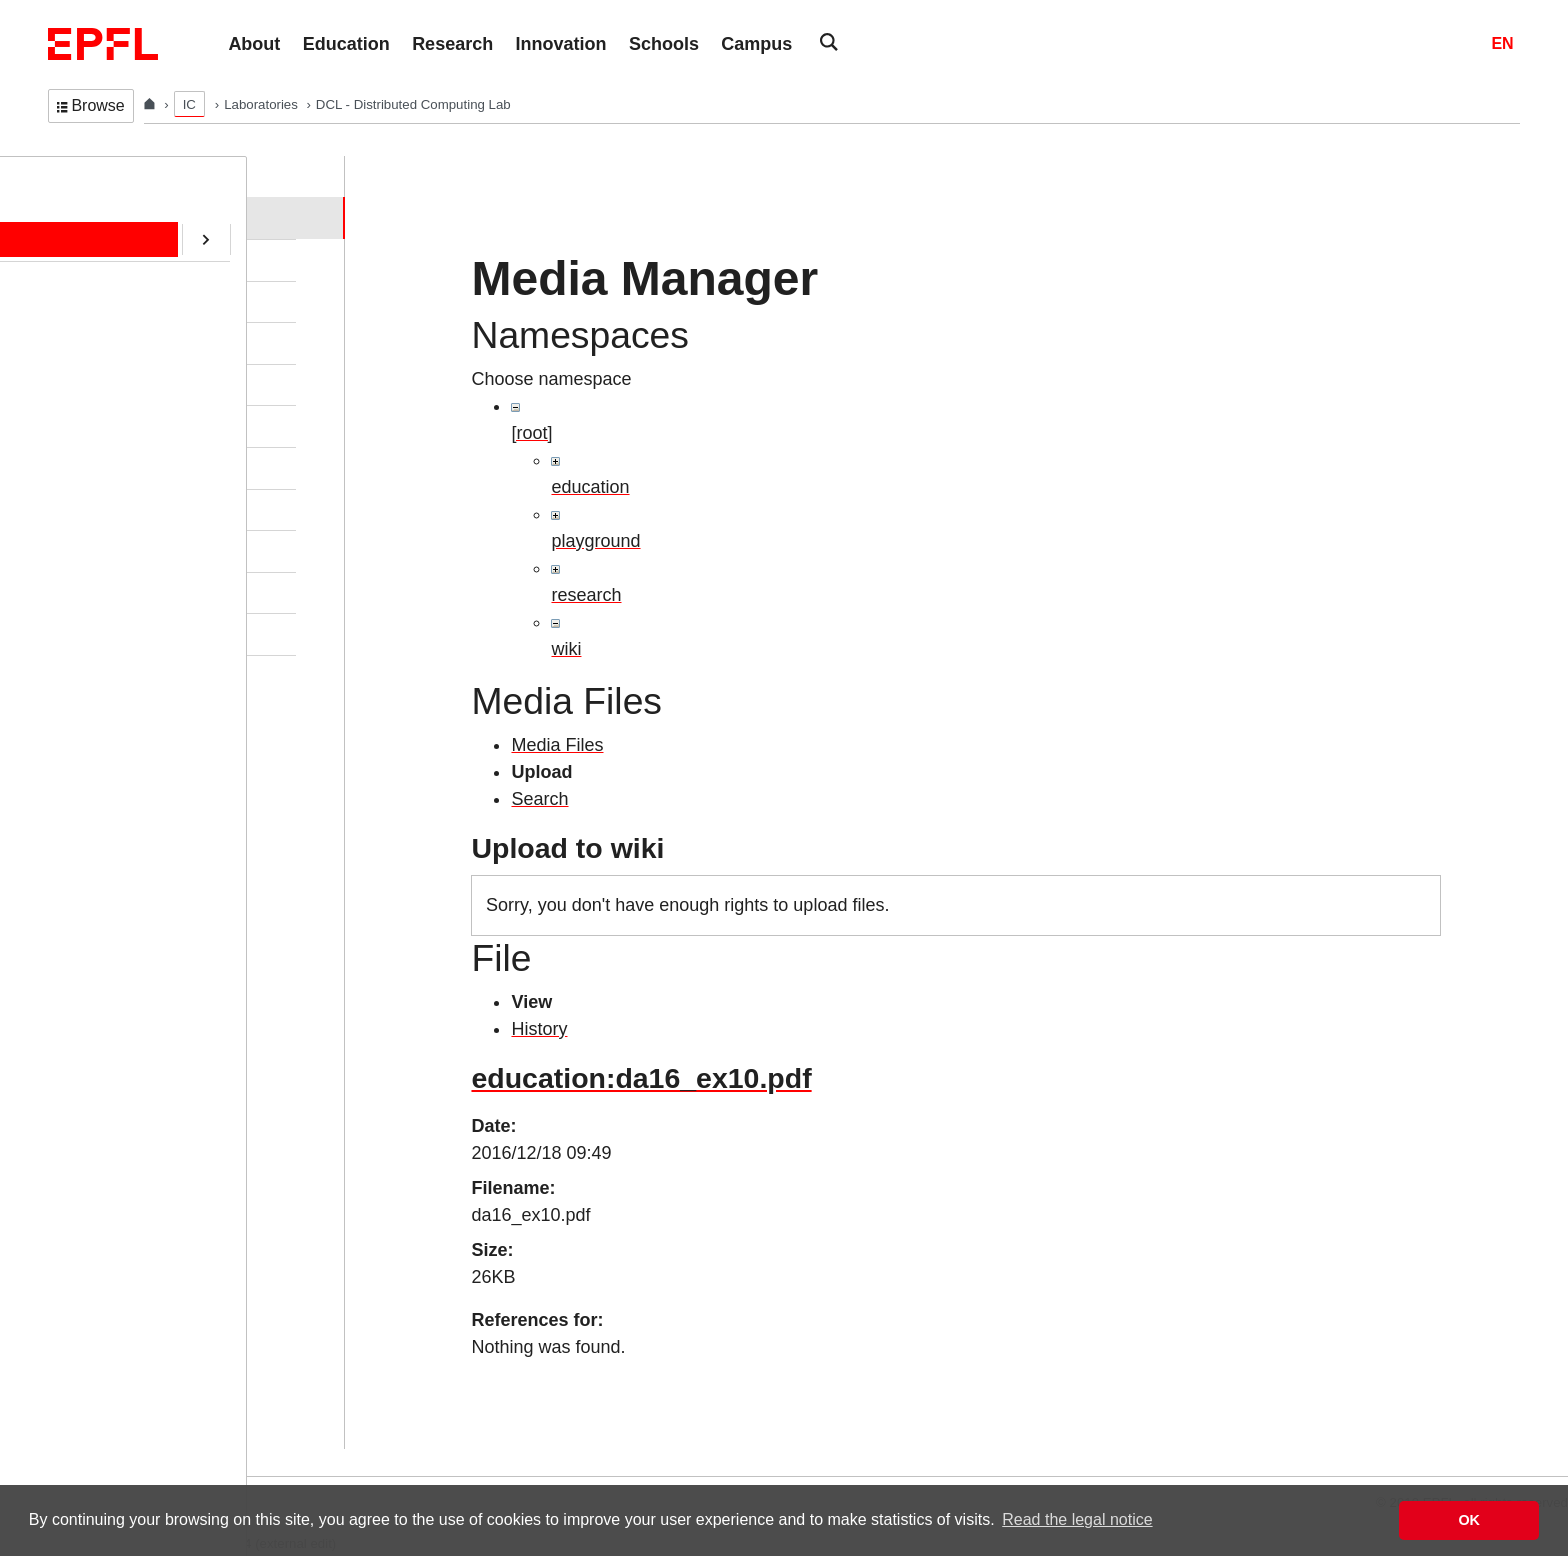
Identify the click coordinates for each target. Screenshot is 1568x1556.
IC (189, 104)
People (89, 259)
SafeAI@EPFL (114, 550)
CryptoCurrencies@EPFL (148, 509)
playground (595, 541)
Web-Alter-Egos (117, 633)
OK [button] (1469, 1520)
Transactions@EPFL (133, 675)
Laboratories (262, 104)
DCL (62, 176)
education (590, 487)
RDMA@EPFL (113, 592)
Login (24, 1463)
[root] (531, 433)
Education (99, 301)
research (586, 595)
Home (87, 217)
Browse (91, 105)
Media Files (557, 745)
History (539, 1029)
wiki (566, 649)
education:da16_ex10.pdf (641, 1078)
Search (539, 799)
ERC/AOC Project (124, 467)
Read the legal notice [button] (1077, 1519)
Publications (106, 342)
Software (95, 425)
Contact (92, 384)
